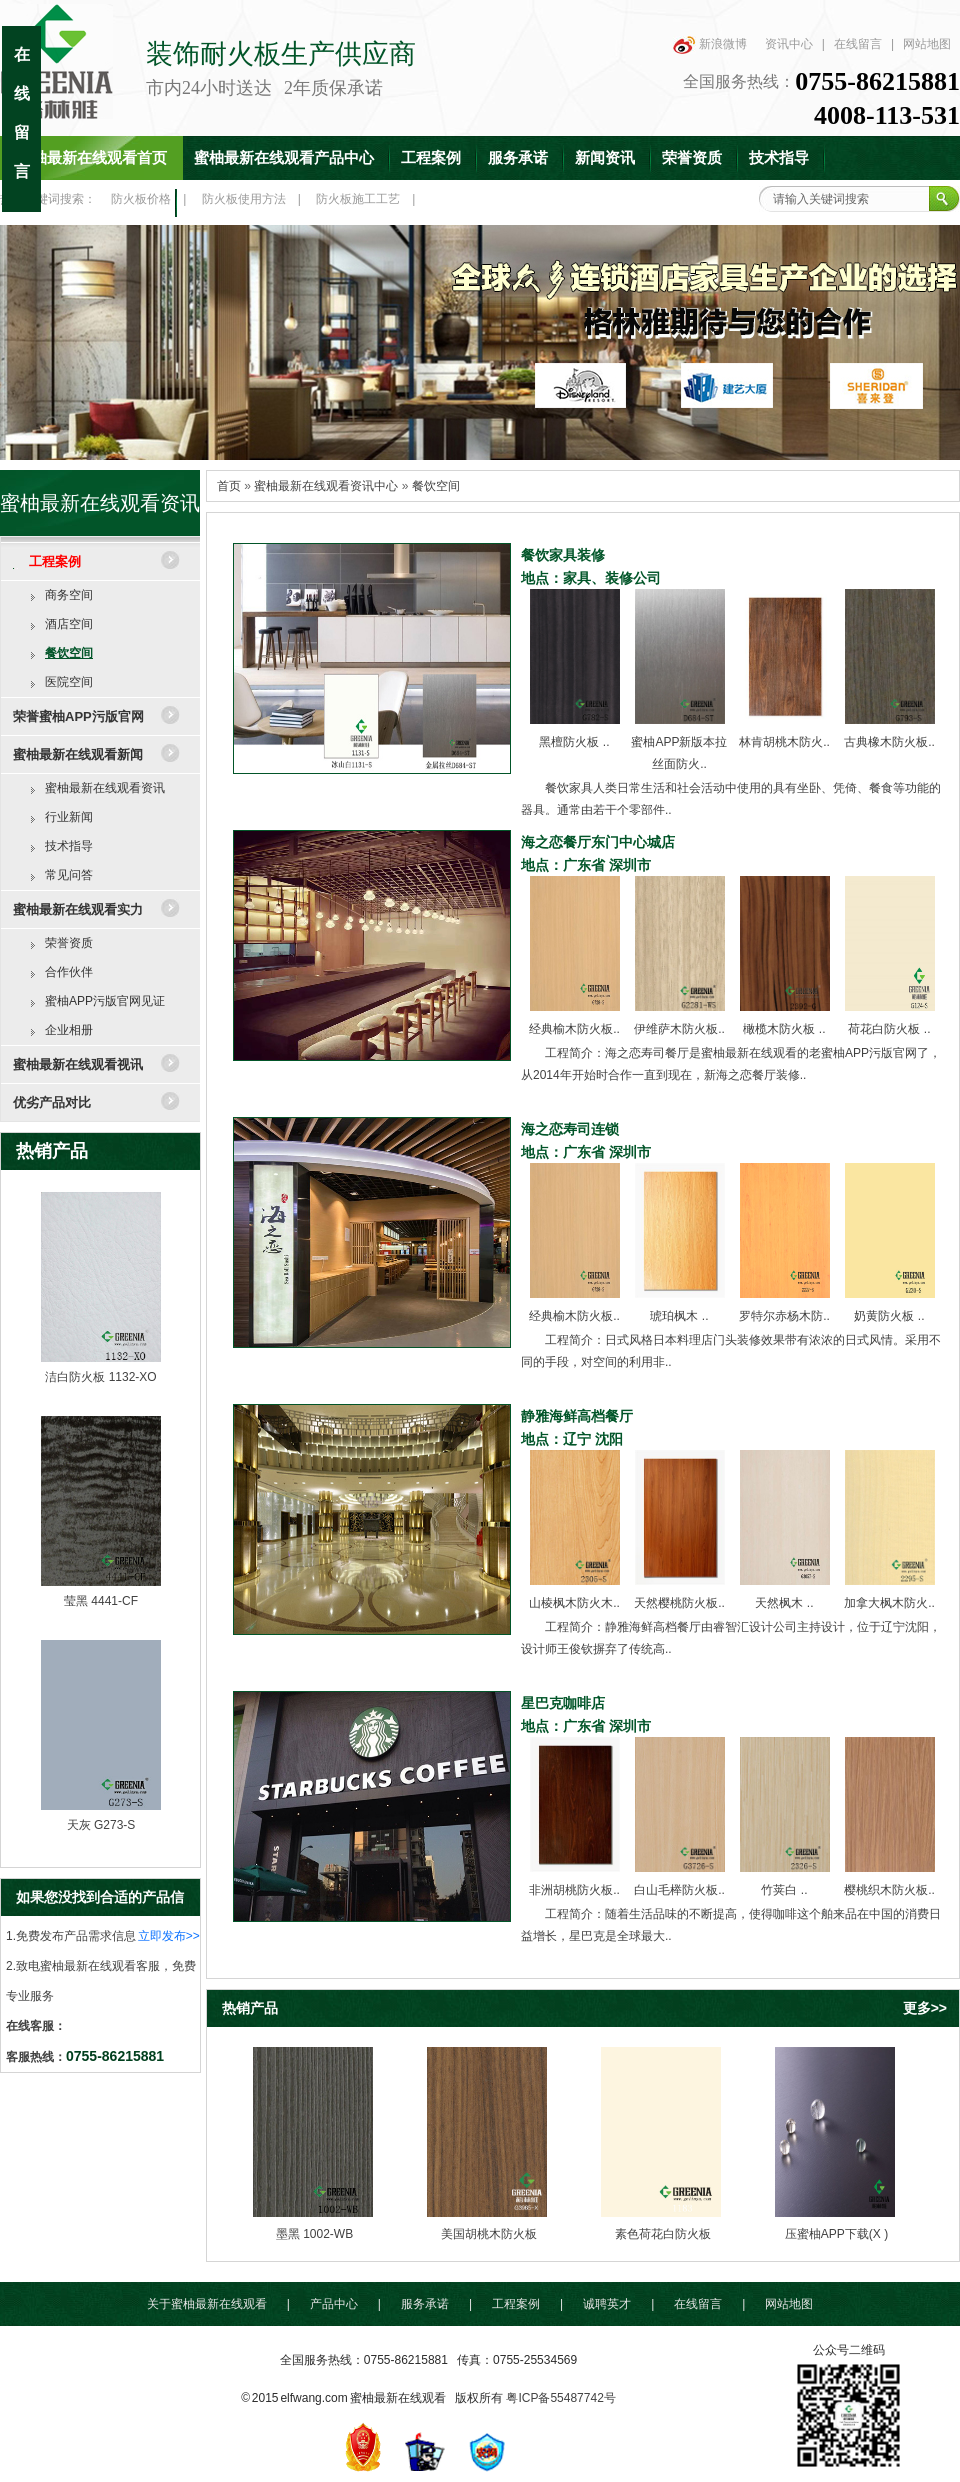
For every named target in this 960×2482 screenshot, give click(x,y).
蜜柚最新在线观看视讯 (78, 1064)
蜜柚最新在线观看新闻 (78, 754)
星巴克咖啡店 (563, 1703)
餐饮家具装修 (563, 555)
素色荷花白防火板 (663, 2234)
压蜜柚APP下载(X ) (836, 2234)
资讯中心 (789, 44)
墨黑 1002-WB (314, 2234)
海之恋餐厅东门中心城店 (598, 842)
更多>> (925, 2008)
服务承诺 (518, 158)
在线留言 (858, 44)
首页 (229, 486)
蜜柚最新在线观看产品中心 (284, 158)
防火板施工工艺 (358, 199)
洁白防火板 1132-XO (100, 1377)
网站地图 (927, 44)
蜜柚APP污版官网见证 (105, 1001)
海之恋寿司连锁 (570, 1129)
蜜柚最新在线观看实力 (78, 909)
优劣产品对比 (52, 1102)
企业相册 (69, 1030)
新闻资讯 (605, 158)
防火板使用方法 (244, 199)
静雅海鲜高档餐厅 (577, 1416)
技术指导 (779, 158)
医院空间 (69, 682)
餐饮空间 (69, 653)
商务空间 (69, 595)
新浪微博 (723, 44)
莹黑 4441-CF (101, 1601)
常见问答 (69, 875)
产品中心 (334, 2304)
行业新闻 (69, 817)
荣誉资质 (692, 158)
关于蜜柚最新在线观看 (207, 2304)
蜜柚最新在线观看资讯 (105, 788)
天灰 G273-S (101, 1825)
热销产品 (52, 1151)
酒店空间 (69, 624)
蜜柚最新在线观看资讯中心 (326, 486)
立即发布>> (169, 1936)
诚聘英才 (607, 2304)
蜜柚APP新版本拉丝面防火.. (679, 742)
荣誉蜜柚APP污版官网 (78, 716)
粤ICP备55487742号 (560, 2398)
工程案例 (431, 158)
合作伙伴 (69, 972)
